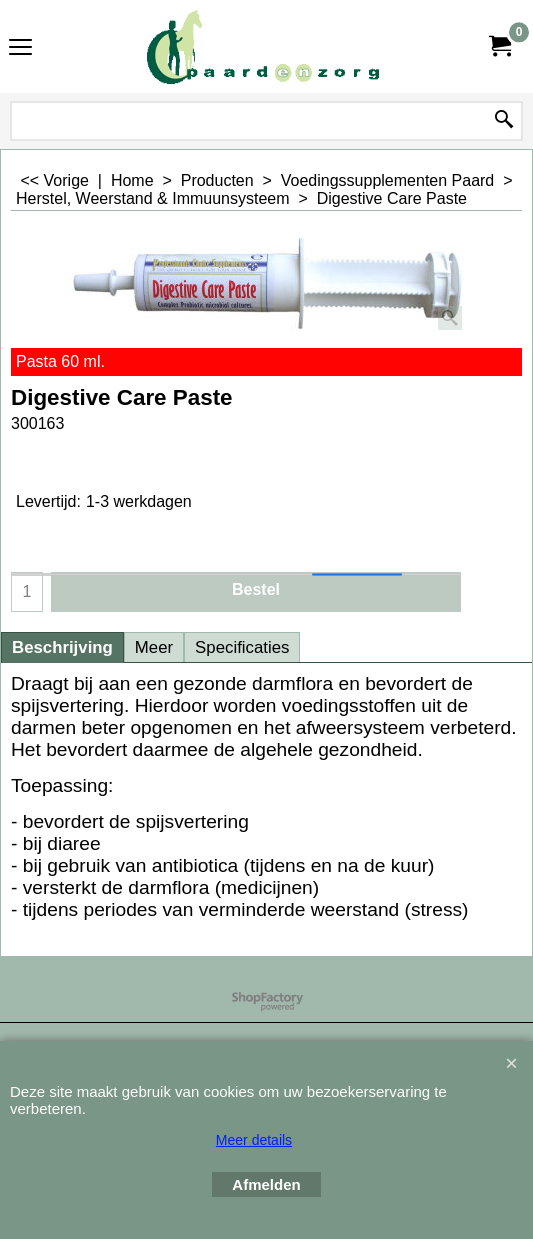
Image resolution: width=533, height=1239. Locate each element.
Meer (154, 647)
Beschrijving (62, 647)
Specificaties (242, 647)
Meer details (254, 1140)
